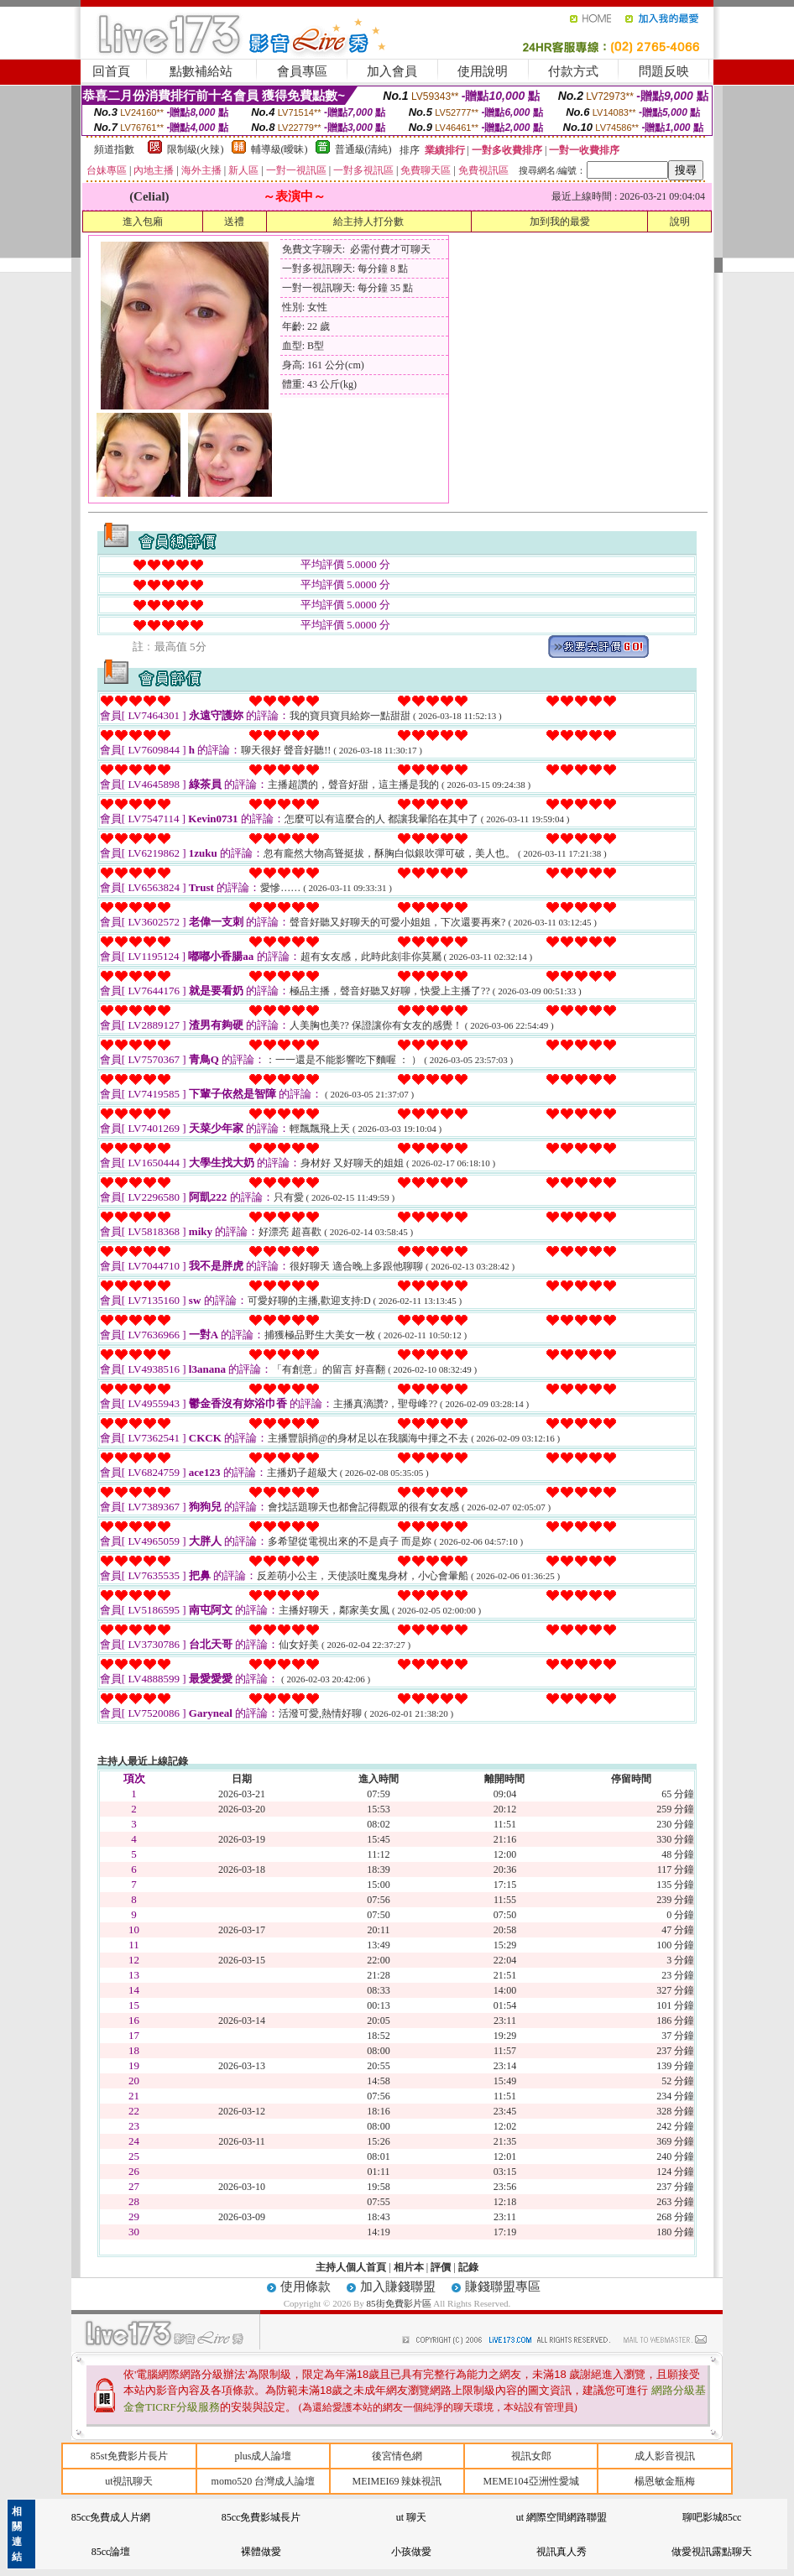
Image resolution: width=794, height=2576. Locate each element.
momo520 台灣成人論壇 (264, 2481)
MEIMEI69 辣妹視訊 (396, 2481)
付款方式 (573, 71)
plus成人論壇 (262, 2456)
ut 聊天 (411, 2517)
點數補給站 (201, 71)
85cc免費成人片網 (111, 2517)
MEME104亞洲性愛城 (531, 2481)
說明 (680, 221)
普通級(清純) (363, 149)
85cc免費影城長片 (261, 2517)
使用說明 (482, 71)
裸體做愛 (261, 2552)
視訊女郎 (531, 2456)
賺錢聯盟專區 (503, 2286)
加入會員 (392, 71)
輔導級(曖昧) (279, 149)
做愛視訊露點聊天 (711, 2552)
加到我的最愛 (560, 221)
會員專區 (302, 71)
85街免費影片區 (400, 2303)
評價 (441, 2267)
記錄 (468, 2267)
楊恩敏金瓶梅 (665, 2481)
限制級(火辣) (195, 149)
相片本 (409, 2267)
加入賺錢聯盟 (398, 2286)
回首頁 (111, 71)
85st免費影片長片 (129, 2456)
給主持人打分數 (368, 221)
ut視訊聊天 (129, 2481)
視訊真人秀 (561, 2552)
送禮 (234, 221)
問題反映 (664, 71)
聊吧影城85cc (712, 2517)
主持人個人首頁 (351, 2267)
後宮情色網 (397, 2456)
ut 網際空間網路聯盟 (561, 2517)
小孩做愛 (411, 2552)
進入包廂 (143, 221)
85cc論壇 (111, 2552)
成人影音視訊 (665, 2456)
